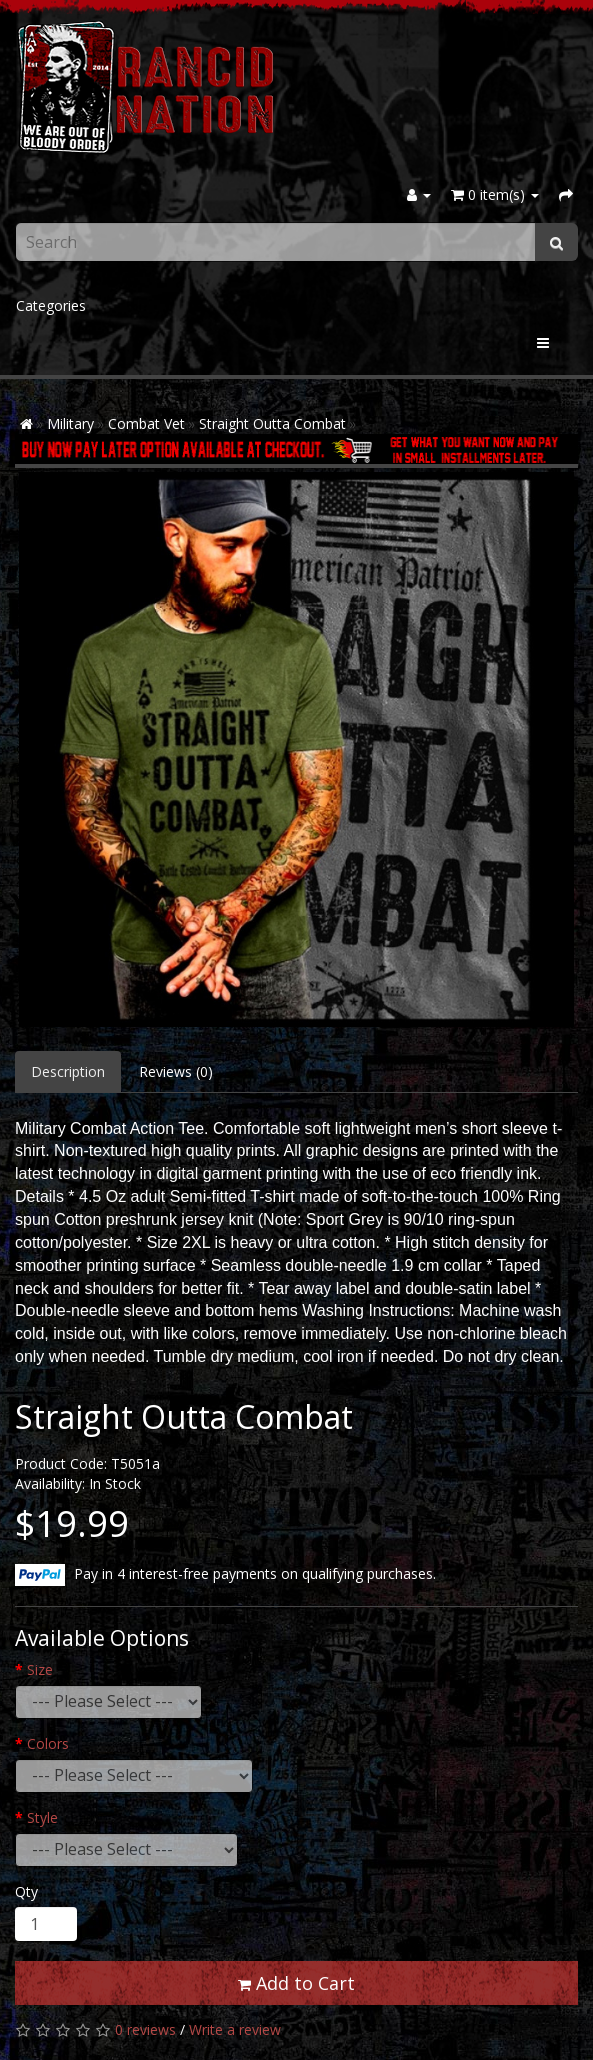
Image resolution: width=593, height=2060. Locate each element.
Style (42, 1817)
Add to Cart (296, 1983)
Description (68, 1071)
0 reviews (145, 2029)
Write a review (235, 2029)
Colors (48, 1743)
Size (40, 1669)
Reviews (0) (176, 1071)
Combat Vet (146, 423)
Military (70, 423)
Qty (26, 1891)
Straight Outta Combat (272, 423)
